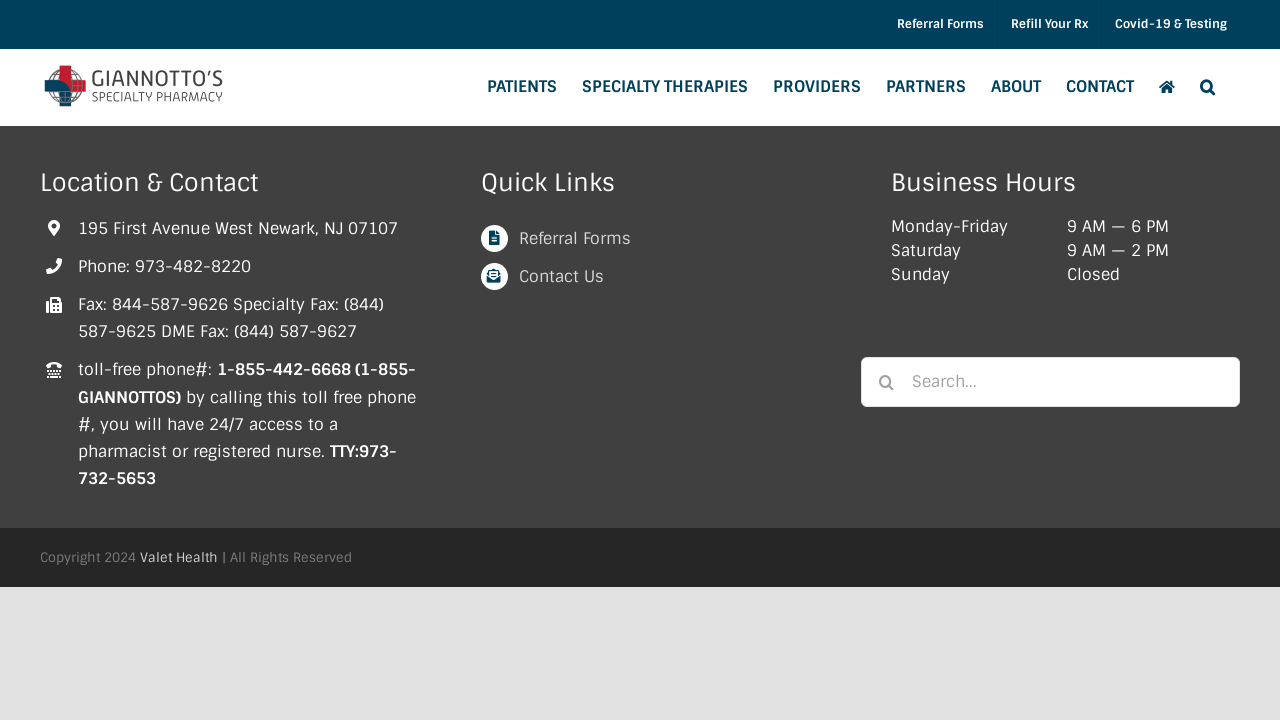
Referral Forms (575, 238)
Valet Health (179, 557)
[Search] (886, 382)
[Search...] (1050, 382)
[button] (1232, 86)
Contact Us (561, 276)
